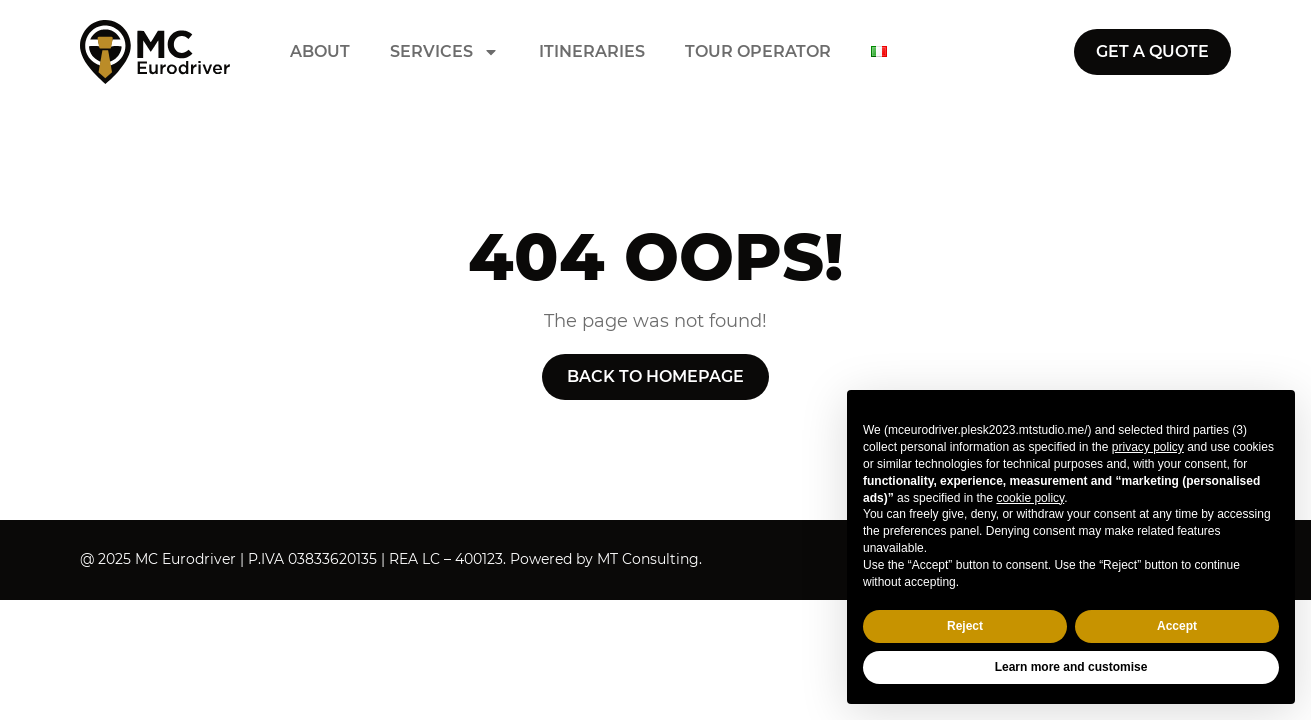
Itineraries (592, 52)
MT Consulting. (649, 559)
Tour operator (758, 52)
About (320, 52)
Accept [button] (1177, 626)
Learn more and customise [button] (1071, 667)
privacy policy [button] (1148, 447)
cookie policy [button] (1030, 498)
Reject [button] (965, 626)
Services (444, 52)
